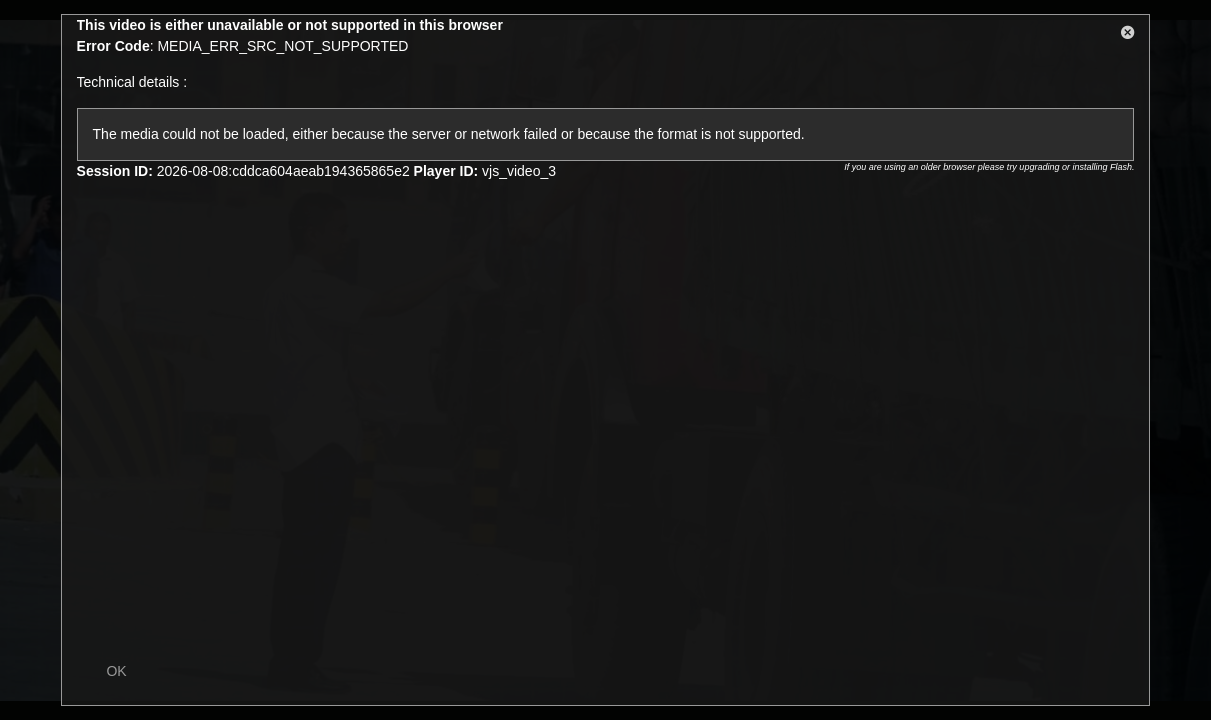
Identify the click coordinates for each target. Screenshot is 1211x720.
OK (116, 671)
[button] (1128, 36)
